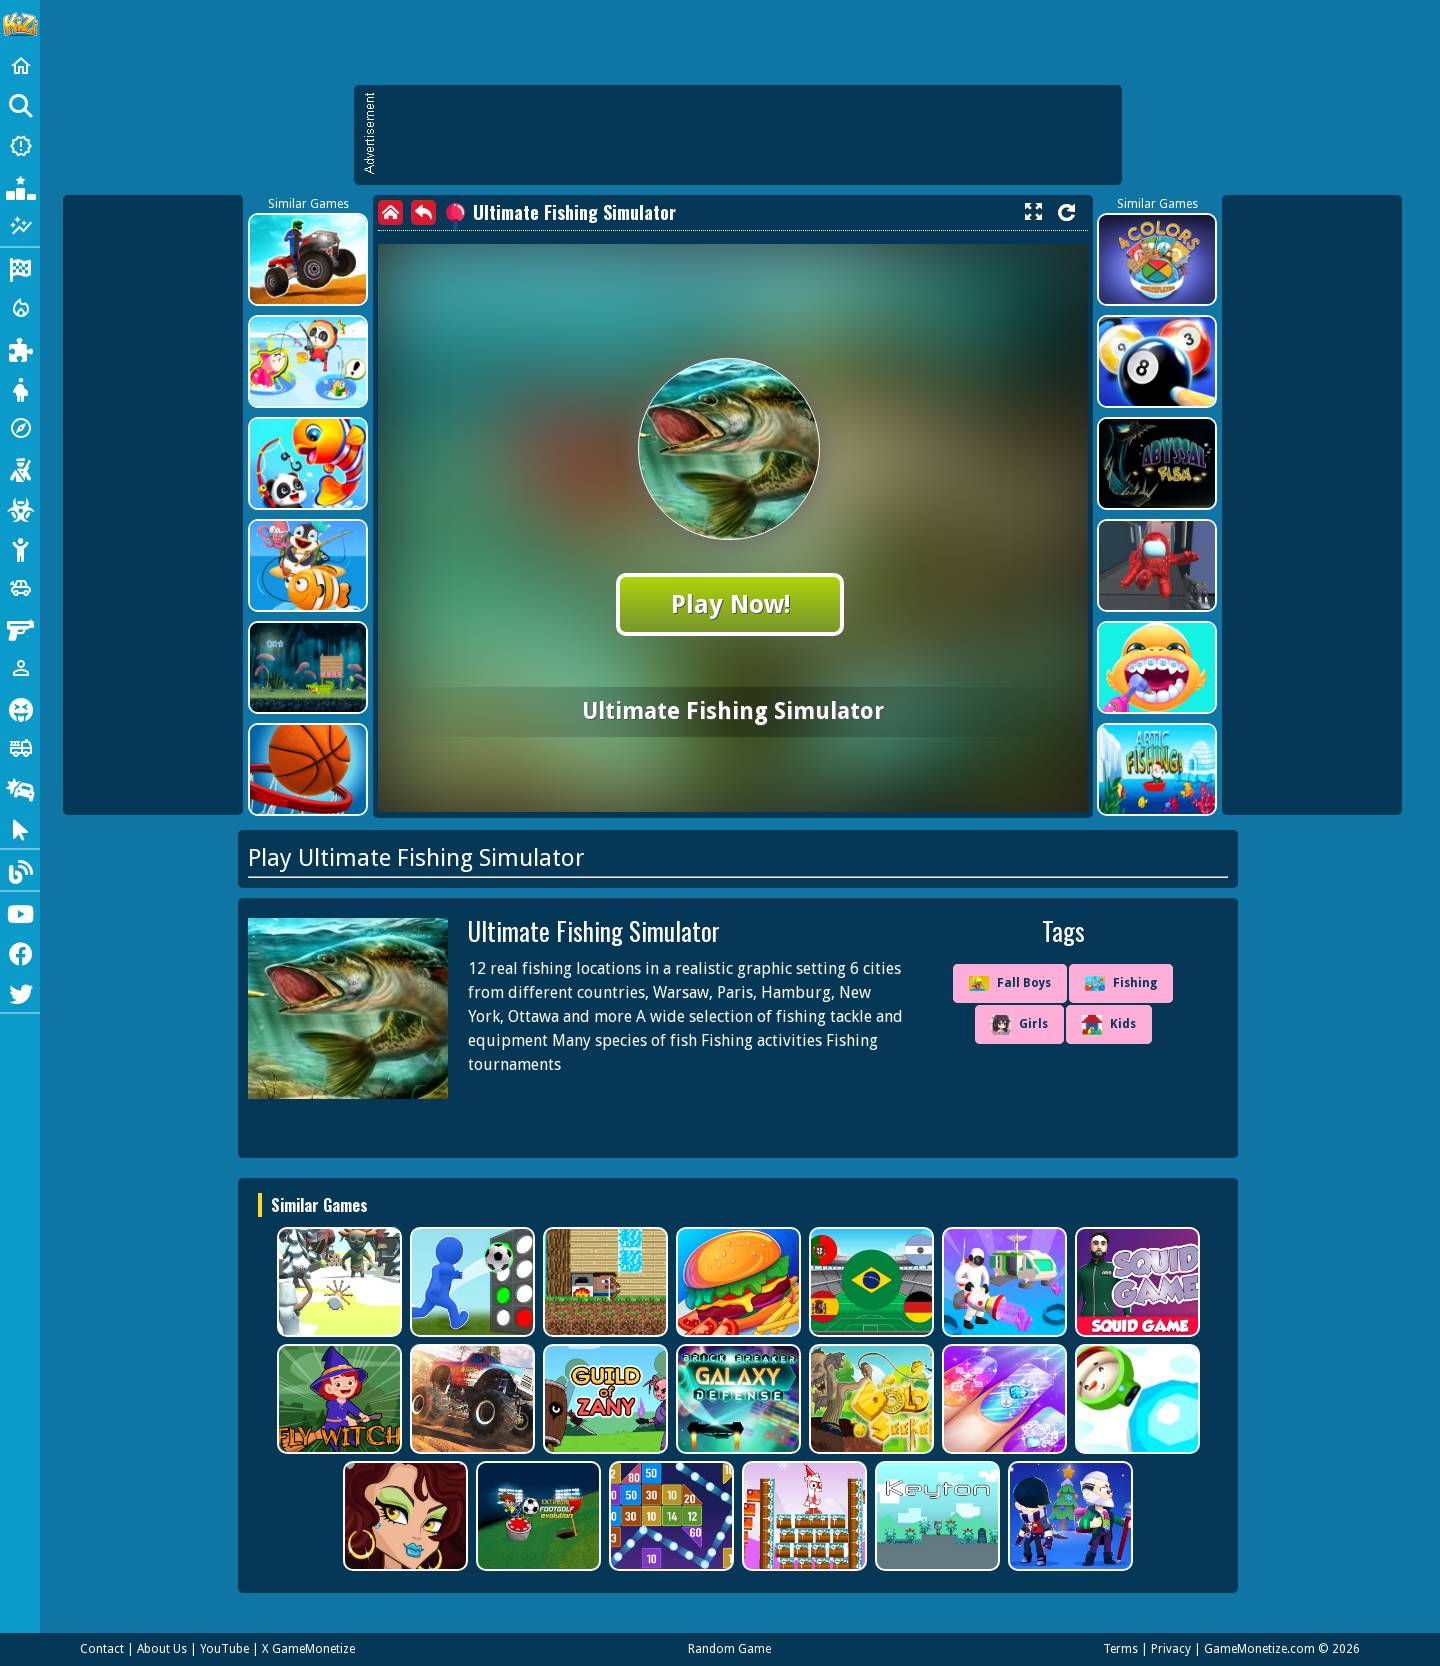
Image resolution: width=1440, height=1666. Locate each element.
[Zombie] (20, 508)
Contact (102, 1649)
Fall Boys (1010, 983)
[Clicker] (20, 828)
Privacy (1171, 1649)
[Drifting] (20, 788)
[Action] (20, 308)
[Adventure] (20, 428)
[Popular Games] (20, 186)
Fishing (1121, 984)
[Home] (20, 66)
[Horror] (20, 708)
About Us (162, 1649)
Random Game (729, 1649)
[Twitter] (20, 992)
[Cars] (20, 588)
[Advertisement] (748, 135)
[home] (390, 212)
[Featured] (20, 226)
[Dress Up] (20, 388)
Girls (1019, 1025)
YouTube (224, 1649)
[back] (423, 212)
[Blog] (20, 870)
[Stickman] (20, 548)
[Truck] (20, 748)
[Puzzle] (20, 348)
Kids (1109, 1025)
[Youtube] (20, 912)
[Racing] (20, 268)
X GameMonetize (308, 1649)
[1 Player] (20, 668)
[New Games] (20, 146)
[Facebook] (20, 952)
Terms (1120, 1649)
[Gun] (20, 628)
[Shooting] (20, 468)
